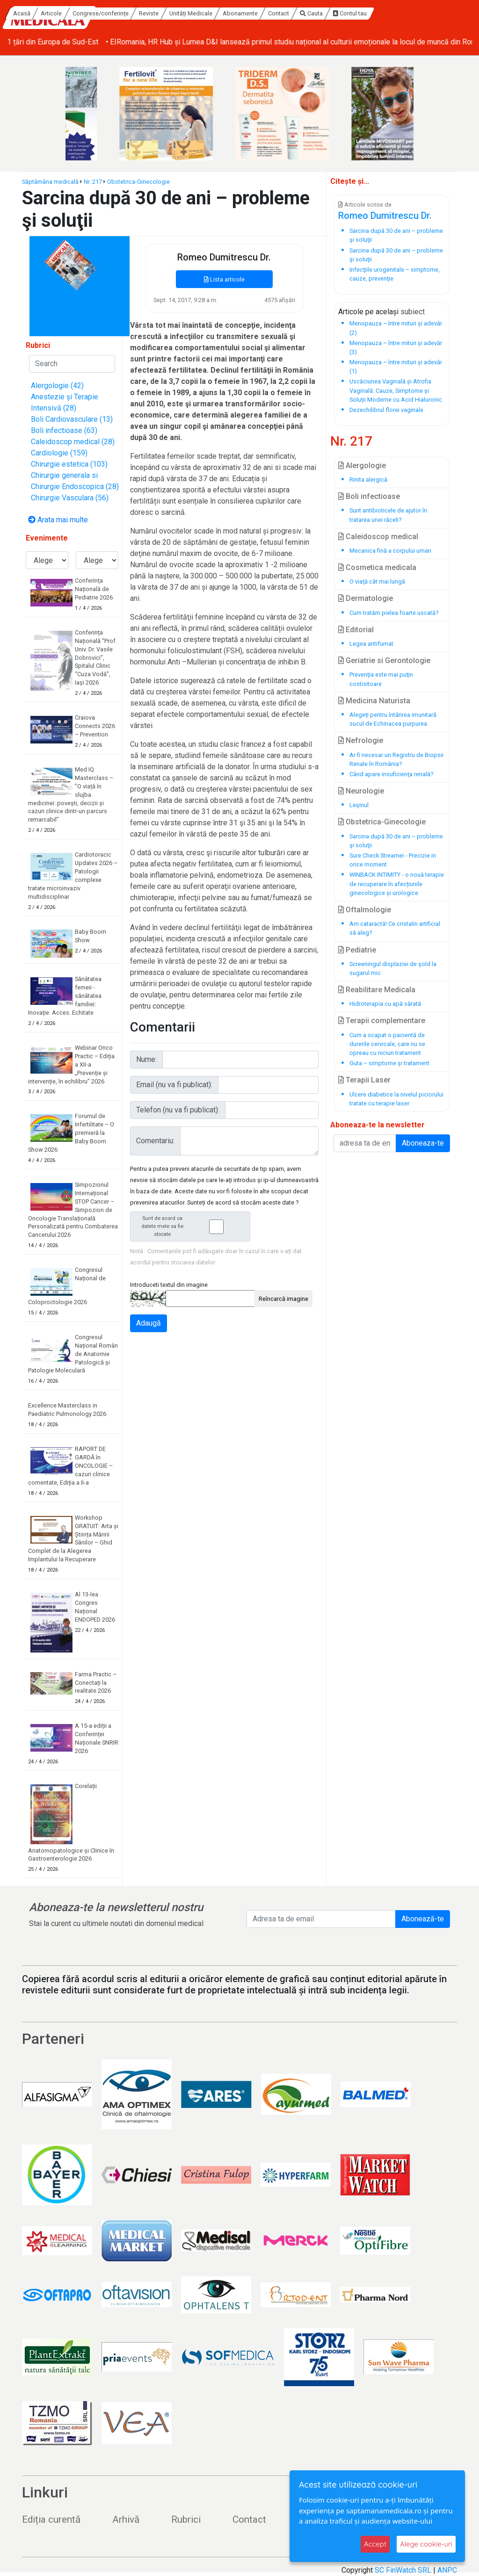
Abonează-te (422, 1918)
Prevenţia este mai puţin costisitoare (381, 679)
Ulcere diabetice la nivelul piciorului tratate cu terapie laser (396, 1099)
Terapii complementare (381, 1020)
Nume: (146, 1059)
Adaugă (148, 1323)
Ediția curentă (51, 2519)
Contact (367, 13)
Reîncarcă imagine (283, 1298)
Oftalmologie (364, 909)
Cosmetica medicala (377, 567)
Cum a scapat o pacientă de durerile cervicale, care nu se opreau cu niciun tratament (387, 1044)
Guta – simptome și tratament (389, 1063)
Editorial (356, 629)
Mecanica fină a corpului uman (390, 550)
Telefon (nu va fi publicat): (177, 1109)
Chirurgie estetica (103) (69, 464)
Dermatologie (365, 598)
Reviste (237, 13)
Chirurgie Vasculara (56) (70, 497)
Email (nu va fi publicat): (174, 1084)
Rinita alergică (368, 479)
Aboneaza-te (423, 1143)
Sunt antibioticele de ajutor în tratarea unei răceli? (388, 515)
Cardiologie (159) (59, 452)
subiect (412, 311)
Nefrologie (360, 740)
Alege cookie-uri (426, 2544)
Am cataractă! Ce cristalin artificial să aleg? (394, 928)
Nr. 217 (93, 181)
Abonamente (329, 13)
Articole (140, 13)
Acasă (110, 13)
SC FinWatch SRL (403, 2570)
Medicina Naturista (374, 700)
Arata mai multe (58, 519)
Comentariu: (155, 1140)
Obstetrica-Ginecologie (138, 181)
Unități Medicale (279, 13)
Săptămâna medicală (50, 181)
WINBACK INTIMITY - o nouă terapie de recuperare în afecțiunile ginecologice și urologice (396, 883)
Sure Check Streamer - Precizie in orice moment (392, 860)
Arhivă (125, 2519)
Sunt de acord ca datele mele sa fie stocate (192, 1226)
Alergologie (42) (57, 385)
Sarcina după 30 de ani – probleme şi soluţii (396, 841)
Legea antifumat (371, 643)
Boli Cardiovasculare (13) (72, 419)
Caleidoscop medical (378, 536)
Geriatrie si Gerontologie (384, 660)
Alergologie (362, 465)
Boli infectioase (369, 496)
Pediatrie (357, 949)
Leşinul (359, 804)
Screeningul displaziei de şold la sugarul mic (392, 968)
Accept (375, 2544)
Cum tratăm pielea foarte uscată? (393, 612)
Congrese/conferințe (189, 13)
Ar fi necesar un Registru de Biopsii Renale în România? (396, 759)
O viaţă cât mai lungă (377, 581)
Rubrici (186, 2519)
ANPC (447, 2570)
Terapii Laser (364, 1079)
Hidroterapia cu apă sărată (385, 1003)
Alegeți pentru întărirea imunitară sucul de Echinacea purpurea (392, 719)
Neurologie (361, 791)
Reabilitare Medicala (376, 989)
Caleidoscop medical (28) (73, 441)
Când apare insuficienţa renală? (391, 774)
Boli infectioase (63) (64, 430)
